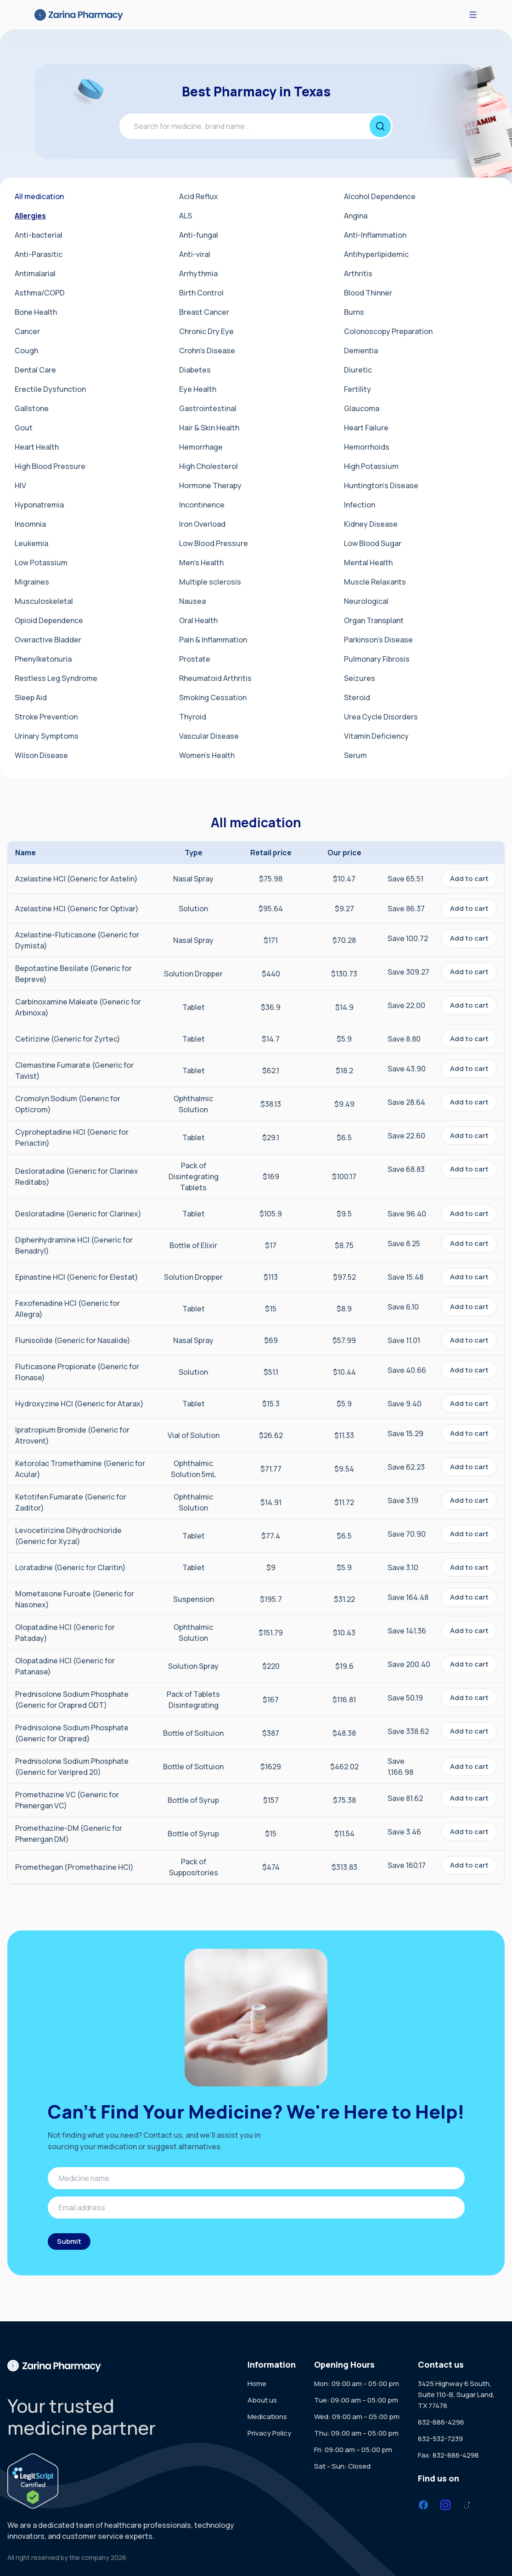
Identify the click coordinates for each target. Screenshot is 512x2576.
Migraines (32, 582)
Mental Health (368, 562)
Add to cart (469, 878)
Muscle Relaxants (375, 582)
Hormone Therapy (210, 485)
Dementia (361, 350)
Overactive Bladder (48, 640)
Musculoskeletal (44, 601)
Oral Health (198, 620)
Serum (355, 755)
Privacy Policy (269, 2433)
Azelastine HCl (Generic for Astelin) (76, 879)
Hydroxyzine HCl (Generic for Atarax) (79, 1404)
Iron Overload (202, 524)
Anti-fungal (198, 235)
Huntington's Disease (381, 485)
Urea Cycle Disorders (381, 717)
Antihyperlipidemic (376, 254)
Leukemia (31, 543)
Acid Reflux (198, 196)
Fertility (357, 389)
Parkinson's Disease (378, 640)
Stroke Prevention (46, 717)
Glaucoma (361, 408)
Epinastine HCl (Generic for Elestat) (76, 1277)
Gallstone (32, 408)
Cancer (27, 331)
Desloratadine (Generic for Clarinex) (78, 1214)
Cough (26, 350)
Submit (69, 2241)
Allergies (30, 216)
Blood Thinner (368, 293)
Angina (355, 216)
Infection (359, 505)
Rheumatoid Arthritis (215, 678)
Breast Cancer (204, 312)
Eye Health (197, 389)
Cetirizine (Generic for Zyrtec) (67, 1039)
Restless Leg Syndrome (56, 678)
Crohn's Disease (207, 350)
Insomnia (30, 524)
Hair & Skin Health (209, 428)
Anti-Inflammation (375, 235)
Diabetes (195, 370)
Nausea (192, 601)
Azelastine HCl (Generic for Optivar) (77, 908)
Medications (267, 2416)
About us (262, 2400)
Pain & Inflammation (213, 640)
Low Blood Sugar (372, 543)
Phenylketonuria (43, 659)
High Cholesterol (208, 466)
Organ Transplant (374, 620)
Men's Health (201, 562)
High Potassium (371, 466)
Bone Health (36, 312)
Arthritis (358, 273)
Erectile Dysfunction (50, 389)
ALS (185, 216)
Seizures (359, 678)
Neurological (366, 601)
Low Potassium (41, 562)
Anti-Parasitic (38, 254)
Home (257, 2383)
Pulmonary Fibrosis (377, 659)
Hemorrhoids (366, 447)
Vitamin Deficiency (376, 736)
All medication (39, 196)
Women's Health (207, 755)
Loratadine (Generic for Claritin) (70, 1567)
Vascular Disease (209, 736)
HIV (20, 485)
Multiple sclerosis (210, 582)
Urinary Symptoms (47, 736)
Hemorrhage (201, 447)
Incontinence (202, 505)
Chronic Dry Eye (206, 331)
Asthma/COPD (40, 293)
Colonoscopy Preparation (388, 331)
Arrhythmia (198, 273)
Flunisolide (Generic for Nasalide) (72, 1340)
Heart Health (37, 447)
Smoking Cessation (213, 697)
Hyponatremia (39, 505)
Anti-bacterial (38, 235)
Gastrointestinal (207, 408)
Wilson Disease (41, 755)
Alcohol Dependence (380, 196)
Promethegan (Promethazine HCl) (74, 1867)
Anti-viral (194, 254)
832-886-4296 (441, 2422)
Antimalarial (35, 273)
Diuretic (358, 370)
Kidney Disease (371, 524)
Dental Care (35, 370)
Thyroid (192, 717)
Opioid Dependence (49, 620)
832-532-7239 (440, 2438)
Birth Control (201, 293)
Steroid (357, 697)
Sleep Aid (31, 697)
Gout (24, 428)
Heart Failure (366, 428)
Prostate (194, 659)
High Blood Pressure (50, 466)
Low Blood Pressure (213, 543)
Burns (354, 312)
